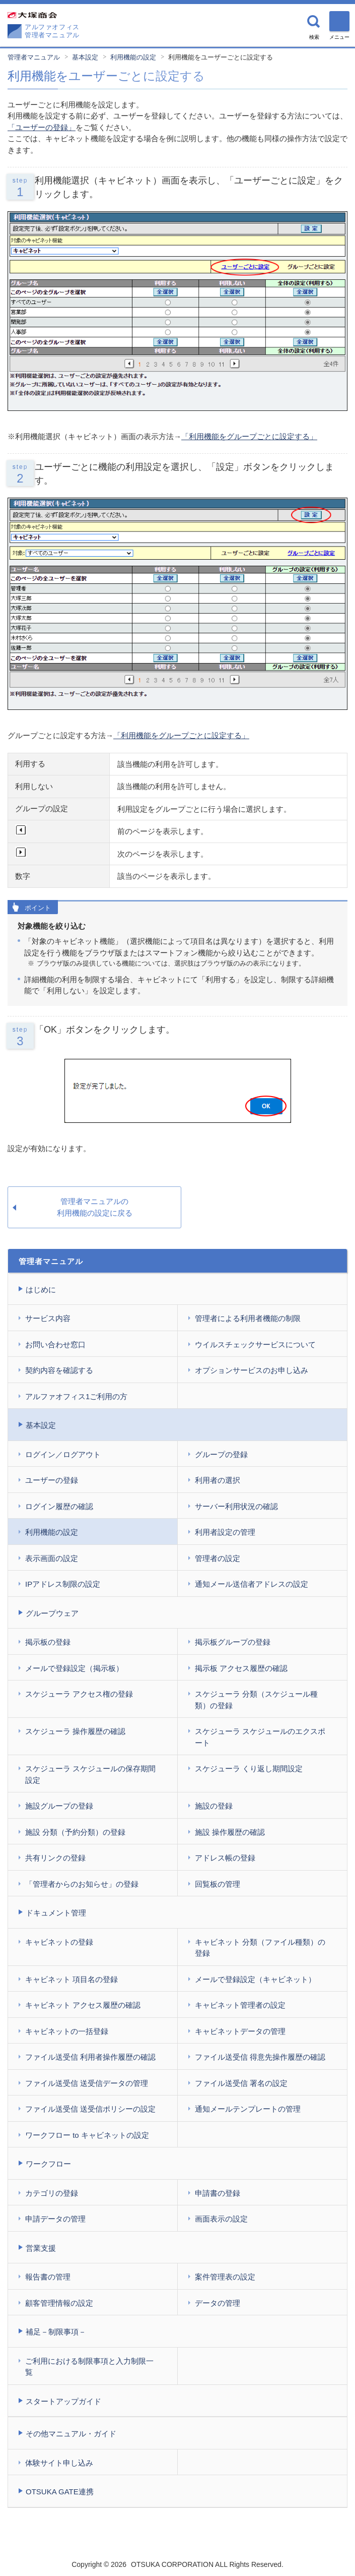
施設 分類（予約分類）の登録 (75, 1832)
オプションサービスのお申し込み (251, 1370)
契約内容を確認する (59, 1370)
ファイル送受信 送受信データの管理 (86, 2083)
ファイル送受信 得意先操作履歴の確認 (260, 2057)
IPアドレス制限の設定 (62, 1584)
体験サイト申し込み (59, 2463)
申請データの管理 (55, 2218)
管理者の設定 (217, 1558)
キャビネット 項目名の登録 (71, 1979)
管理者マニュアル (34, 57)
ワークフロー (48, 2164)
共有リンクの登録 (55, 1857)
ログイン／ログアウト (63, 1454)
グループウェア (52, 1613)
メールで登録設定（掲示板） (74, 1668)
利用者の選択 (217, 1480)
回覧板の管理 (217, 1884)
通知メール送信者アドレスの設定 (251, 1584)
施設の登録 (214, 1806)
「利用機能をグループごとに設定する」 (249, 436)
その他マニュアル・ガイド (71, 2433)
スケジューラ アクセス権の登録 (79, 1694)
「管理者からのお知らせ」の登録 (81, 1884)
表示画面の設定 (51, 1558)
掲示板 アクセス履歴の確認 (241, 1668)
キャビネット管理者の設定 (240, 2005)
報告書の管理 (47, 2276)
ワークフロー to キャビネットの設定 (87, 2135)
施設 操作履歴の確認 (230, 1832)
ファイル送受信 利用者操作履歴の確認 (90, 2057)
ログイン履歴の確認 (59, 1506)
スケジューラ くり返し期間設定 (249, 1768)
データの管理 (217, 2303)
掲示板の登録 (47, 1642)
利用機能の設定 (133, 57)
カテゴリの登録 (51, 2193)
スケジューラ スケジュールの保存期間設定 (90, 1774)
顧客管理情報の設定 (59, 2303)
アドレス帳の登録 (225, 1857)
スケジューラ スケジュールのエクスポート (260, 1737)
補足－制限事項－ (56, 2331)
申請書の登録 (217, 2193)
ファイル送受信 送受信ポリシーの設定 (90, 2109)
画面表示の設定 (221, 2218)
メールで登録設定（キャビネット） (255, 1979)
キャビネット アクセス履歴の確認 (82, 2005)
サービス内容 (47, 1318)
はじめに (41, 1289)
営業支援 (41, 2248)
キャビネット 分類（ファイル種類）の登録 (260, 1948)
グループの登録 (221, 1454)
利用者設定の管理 (225, 1532)
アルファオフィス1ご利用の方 (76, 1396)
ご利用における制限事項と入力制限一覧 (89, 2367)
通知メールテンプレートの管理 (248, 2109)
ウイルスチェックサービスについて (255, 1344)
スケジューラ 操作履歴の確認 (75, 1731)
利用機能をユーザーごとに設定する (220, 57)
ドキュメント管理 (56, 1912)
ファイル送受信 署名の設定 (241, 2083)
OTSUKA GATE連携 (60, 2491)
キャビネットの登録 (59, 1942)
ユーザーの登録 (51, 1480)
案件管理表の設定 (225, 2276)
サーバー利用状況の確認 (236, 1506)
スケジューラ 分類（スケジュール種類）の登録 (256, 1700)
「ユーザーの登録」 (42, 127)
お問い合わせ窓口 (55, 1344)
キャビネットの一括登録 (66, 2031)
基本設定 (85, 57)
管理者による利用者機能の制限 (248, 1318)
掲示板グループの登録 (232, 1642)
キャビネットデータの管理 (240, 2031)
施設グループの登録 (59, 1806)
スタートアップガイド (63, 2401)
